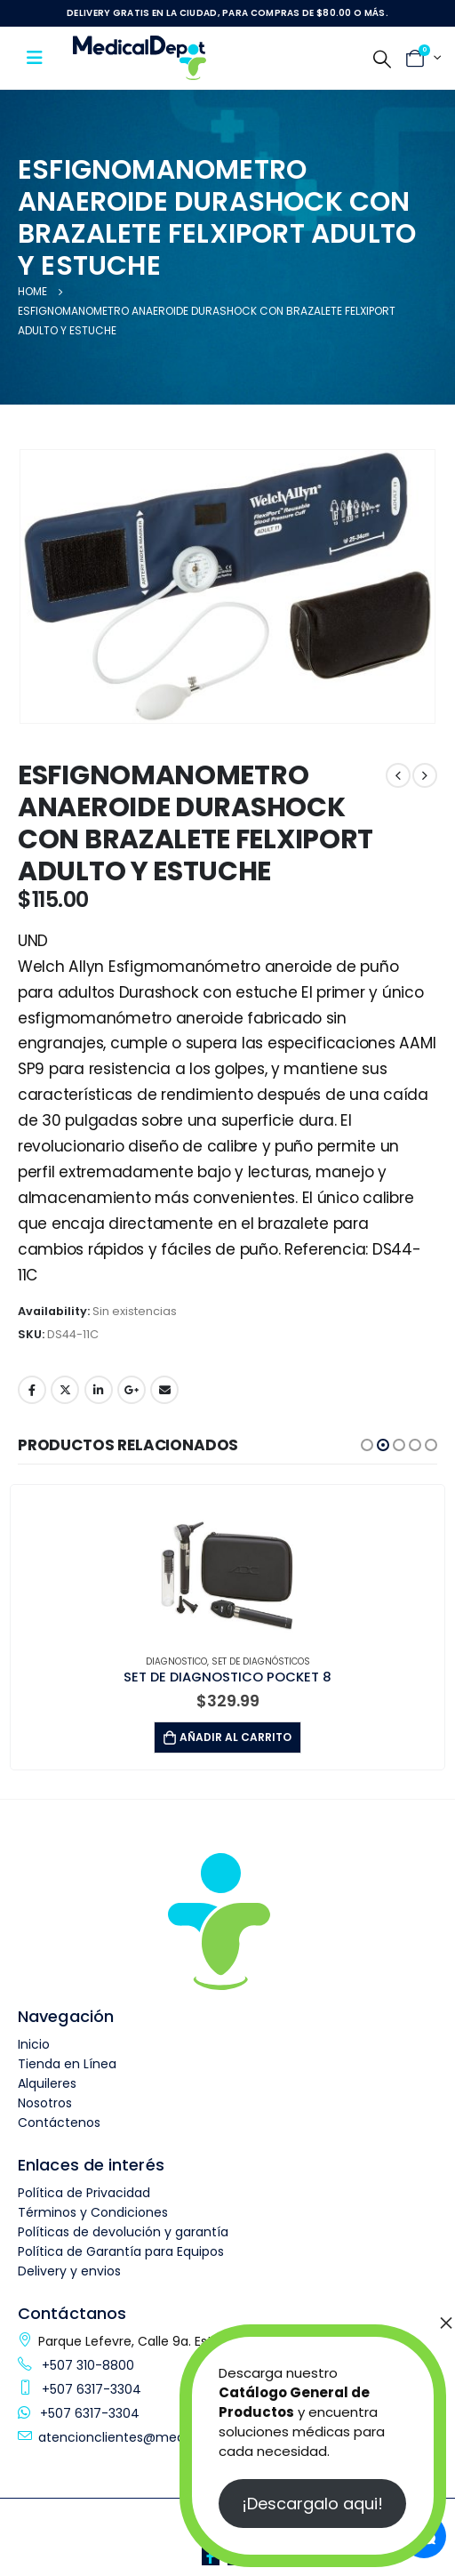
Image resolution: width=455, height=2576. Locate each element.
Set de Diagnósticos (261, 1661)
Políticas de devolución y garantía (123, 2232)
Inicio (34, 2044)
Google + (131, 1390)
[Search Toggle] (382, 58)
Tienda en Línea (67, 2064)
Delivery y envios (69, 2271)
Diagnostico (176, 1661)
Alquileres (47, 2083)
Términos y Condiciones (93, 2212)
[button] (367, 1445)
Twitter (65, 1390)
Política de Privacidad (84, 2193)
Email (164, 1390)
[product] (227, 1560)
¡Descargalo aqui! (312, 2503)
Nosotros (45, 2103)
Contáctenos (59, 2122)
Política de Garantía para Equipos (121, 2251)
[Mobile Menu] (40, 58)
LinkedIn (98, 1390)
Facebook (32, 1390)
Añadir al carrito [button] (235, 1737)
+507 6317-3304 (89, 2389)
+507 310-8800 (86, 2365)
